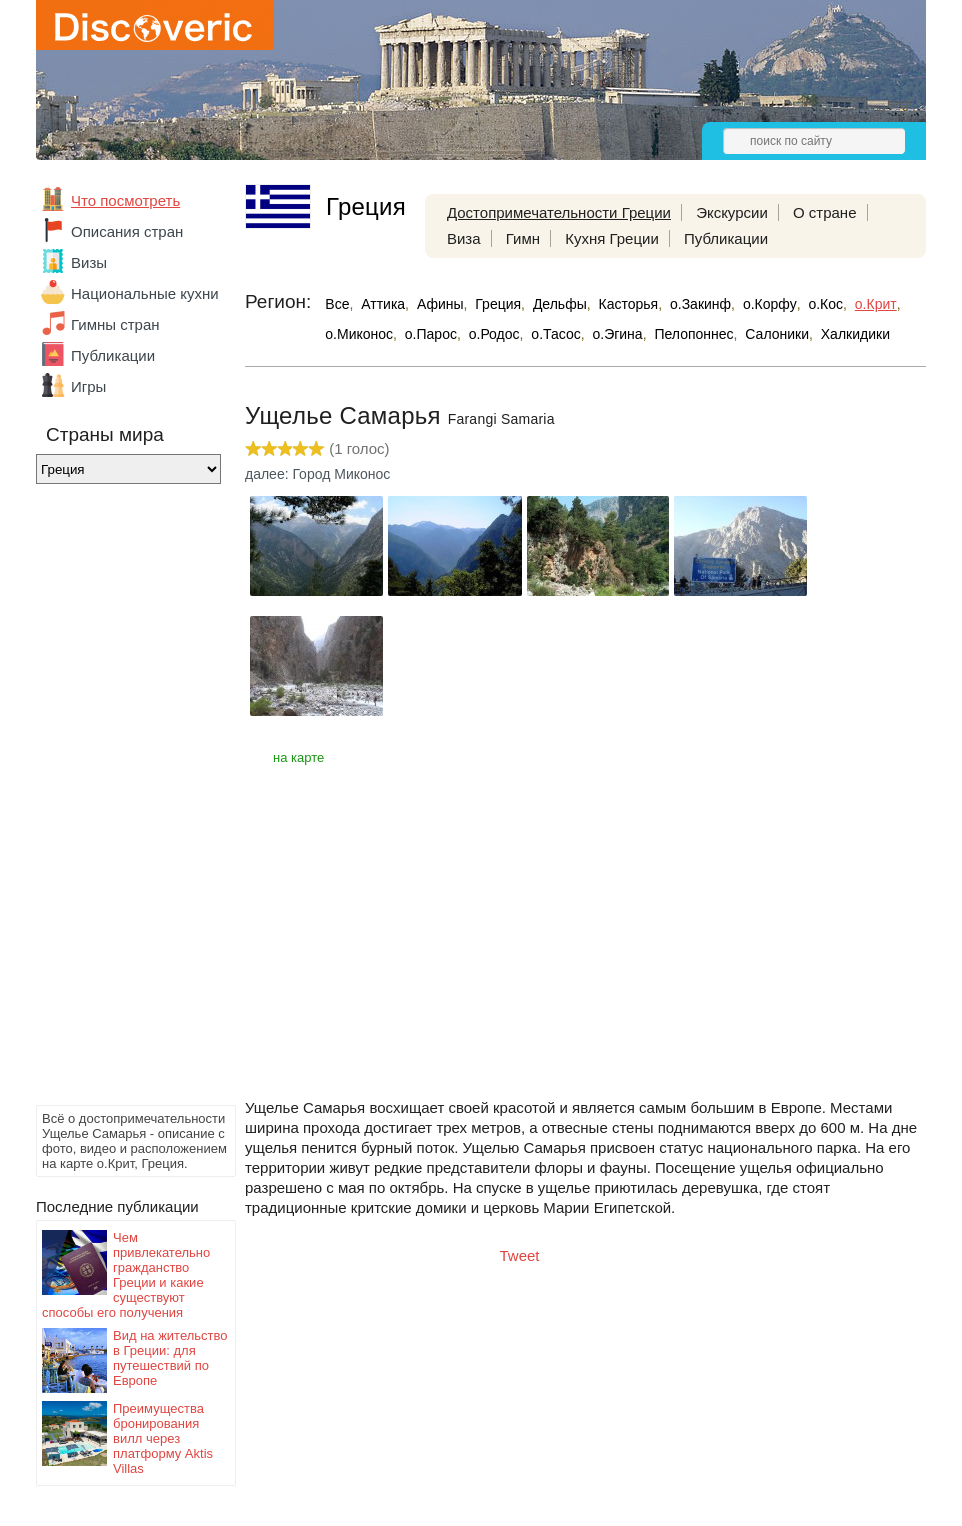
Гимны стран (115, 324)
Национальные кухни (145, 293)
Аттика (383, 304)
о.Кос (825, 304)
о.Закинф (700, 304)
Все (337, 304)
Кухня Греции (612, 238)
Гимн (523, 238)
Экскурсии (732, 212)
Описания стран (127, 231)
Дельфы (560, 304)
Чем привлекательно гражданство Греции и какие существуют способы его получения (126, 1275)
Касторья (629, 304)
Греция (498, 304)
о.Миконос (359, 334)
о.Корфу (770, 304)
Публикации (113, 355)
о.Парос (431, 334)
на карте (298, 757)
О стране (825, 212)
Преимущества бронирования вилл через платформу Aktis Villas (163, 1438)
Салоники (777, 334)
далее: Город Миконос (317, 474)
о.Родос (494, 334)
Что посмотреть (125, 200)
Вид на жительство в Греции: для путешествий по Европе (170, 1358)
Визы (89, 262)
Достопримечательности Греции (559, 212)
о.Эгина (617, 334)
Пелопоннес (693, 334)
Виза (464, 238)
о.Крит (876, 304)
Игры (88, 386)
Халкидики (855, 334)
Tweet (520, 1255)
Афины (440, 304)
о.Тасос (555, 334)
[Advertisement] (116, 800)
